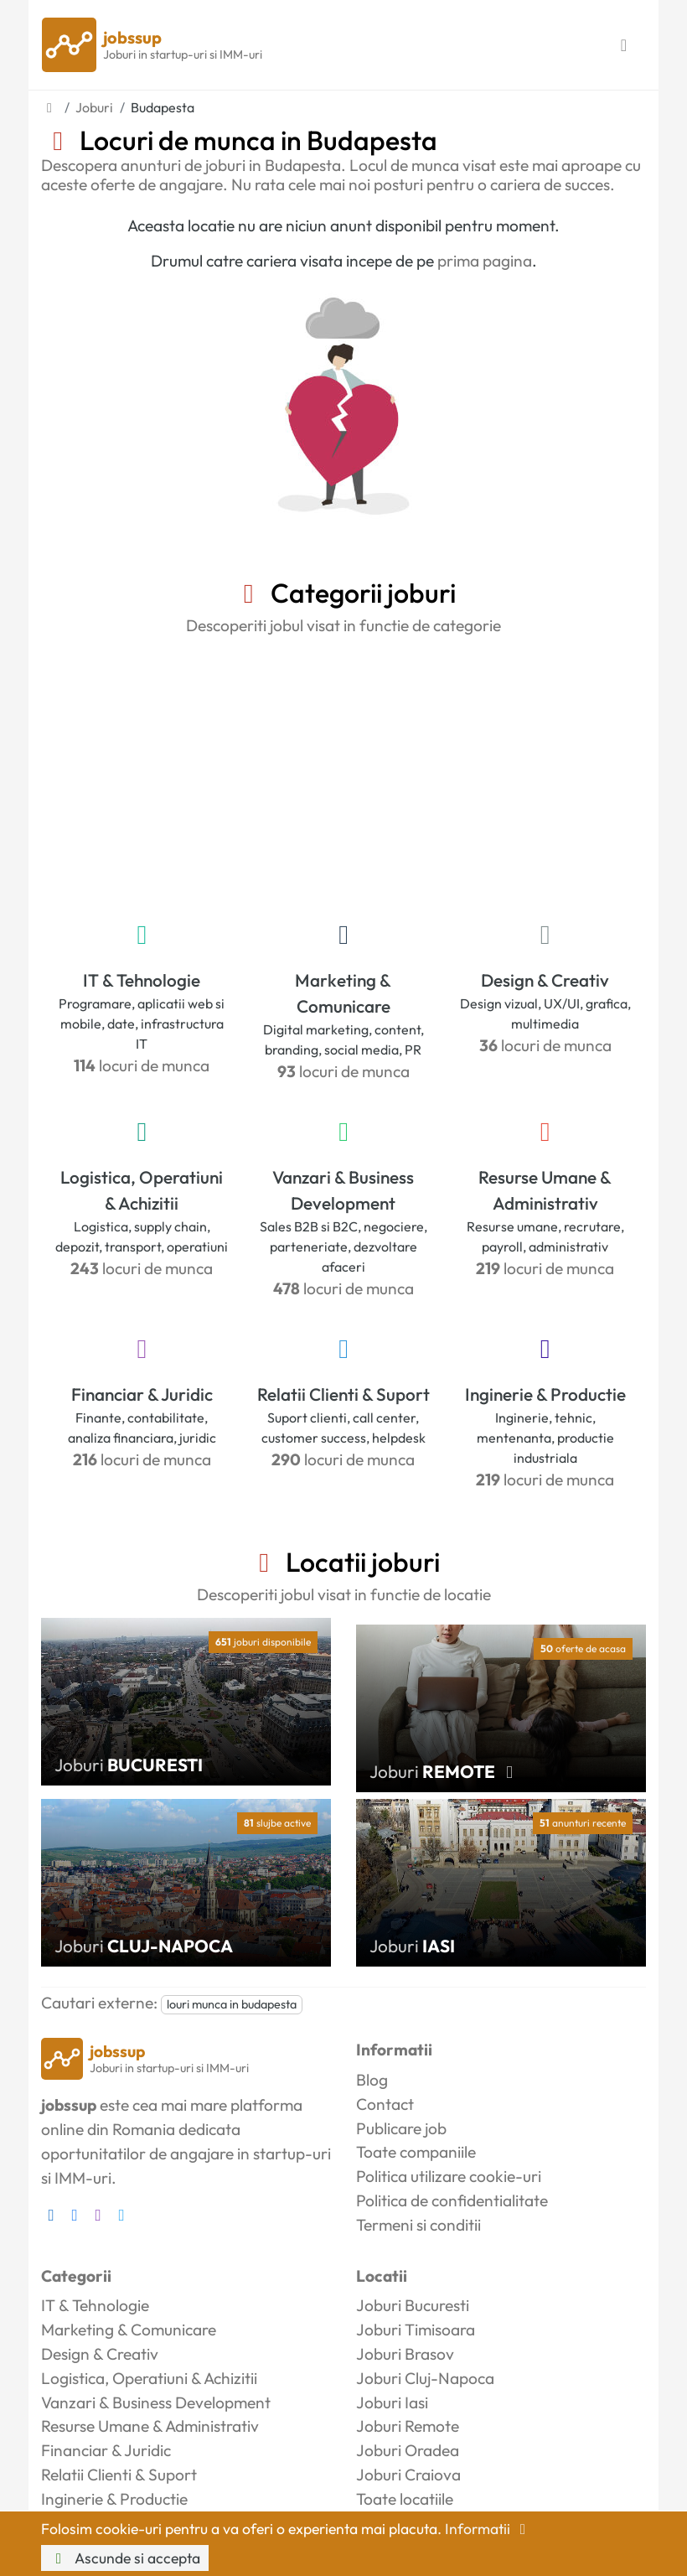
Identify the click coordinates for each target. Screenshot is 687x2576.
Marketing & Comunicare (343, 993)
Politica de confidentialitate (452, 2200)
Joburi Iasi (392, 2402)
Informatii (488, 2528)
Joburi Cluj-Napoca (425, 2378)
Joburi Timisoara (415, 2329)
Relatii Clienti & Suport (343, 1394)
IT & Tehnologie (141, 980)
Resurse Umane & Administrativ (545, 1190)
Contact (385, 2104)
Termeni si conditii (418, 2225)
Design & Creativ (545, 980)
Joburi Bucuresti (412, 2305)
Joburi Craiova (408, 2475)
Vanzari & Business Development (343, 1190)
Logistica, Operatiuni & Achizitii (141, 1190)
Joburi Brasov (405, 2354)
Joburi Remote (407, 2426)
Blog (372, 2080)
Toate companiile (416, 2152)
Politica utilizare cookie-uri (448, 2176)
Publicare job (401, 2128)
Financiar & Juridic (142, 1394)
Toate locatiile (404, 2499)
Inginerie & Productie (545, 1394)
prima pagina (484, 261)
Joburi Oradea (407, 2450)
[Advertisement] (343, 774)
